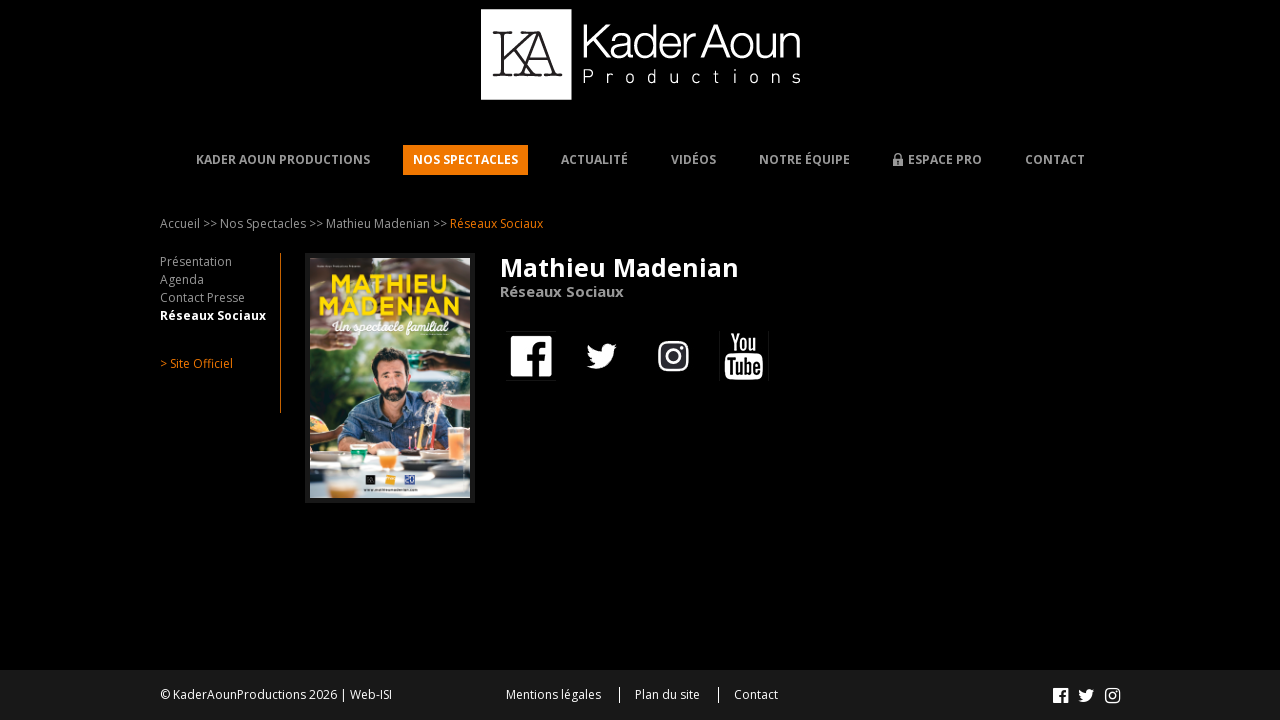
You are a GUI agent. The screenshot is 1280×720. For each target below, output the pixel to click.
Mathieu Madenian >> (386, 223)
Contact (1055, 159)
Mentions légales (553, 695)
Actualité (594, 159)
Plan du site (667, 695)
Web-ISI (371, 694)
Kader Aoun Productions (283, 159)
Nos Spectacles (465, 159)
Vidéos (693, 159)
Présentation (196, 261)
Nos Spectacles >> (271, 223)
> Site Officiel (196, 363)
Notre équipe (804, 159)
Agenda (182, 279)
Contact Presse (202, 297)
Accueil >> (188, 223)
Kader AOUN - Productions (640, 55)
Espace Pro (945, 159)
